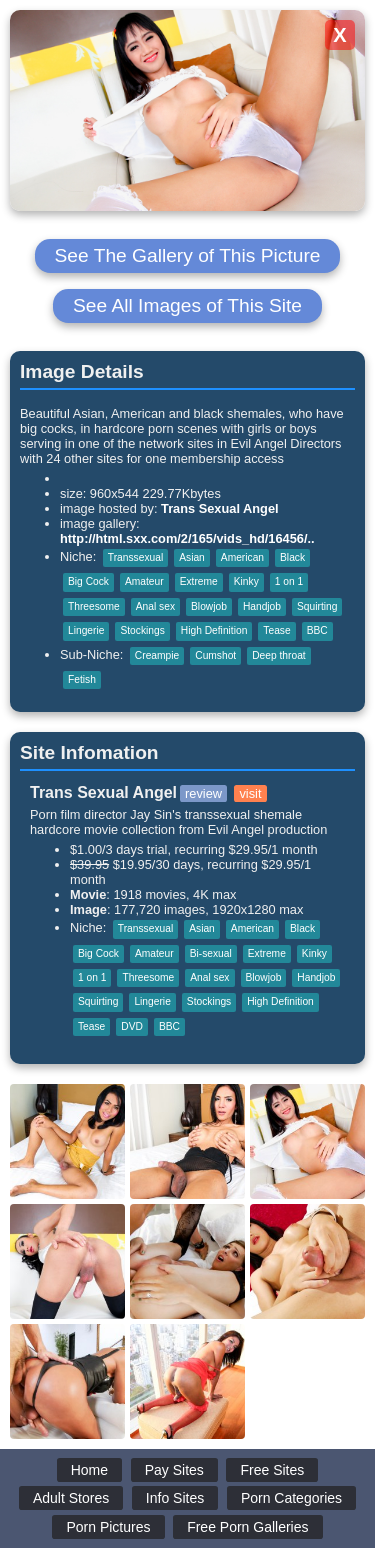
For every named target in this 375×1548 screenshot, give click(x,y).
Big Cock (88, 581)
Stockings (142, 630)
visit (250, 793)
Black (292, 557)
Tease (276, 630)
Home (89, 1470)
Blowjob (209, 606)
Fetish (82, 679)
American (242, 557)
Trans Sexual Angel (220, 508)
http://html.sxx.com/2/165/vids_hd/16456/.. (187, 538)
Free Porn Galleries (247, 1527)
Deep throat (278, 655)
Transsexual (135, 557)
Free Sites (272, 1470)
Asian (192, 557)
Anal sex (155, 606)
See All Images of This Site (187, 305)
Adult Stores (71, 1498)
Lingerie (86, 630)
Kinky (246, 581)
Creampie (157, 655)
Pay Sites (174, 1470)
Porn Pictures (108, 1527)
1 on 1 (289, 581)
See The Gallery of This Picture (188, 255)
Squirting (317, 606)
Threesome (94, 606)
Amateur (144, 581)
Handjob (262, 606)
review (203, 793)
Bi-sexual (211, 953)
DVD (132, 1026)
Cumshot (215, 655)
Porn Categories (291, 1498)
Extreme (199, 581)
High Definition (214, 630)
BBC (317, 630)
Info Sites (175, 1498)
